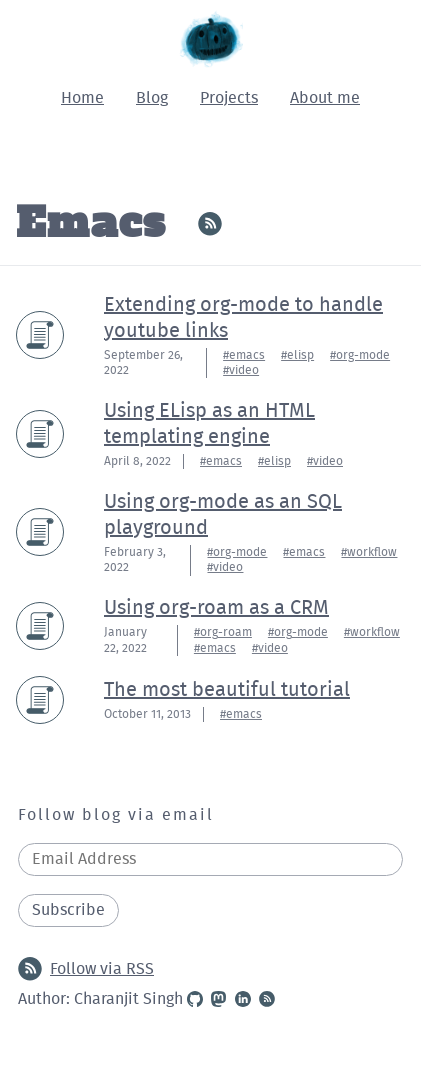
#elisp (297, 355)
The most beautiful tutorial (227, 690)
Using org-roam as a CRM (216, 608)
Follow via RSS (86, 969)
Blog (152, 98)
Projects (229, 98)
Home (82, 98)
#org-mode (360, 355)
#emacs (244, 355)
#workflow (369, 552)
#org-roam (223, 632)
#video (241, 370)
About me (325, 98)
